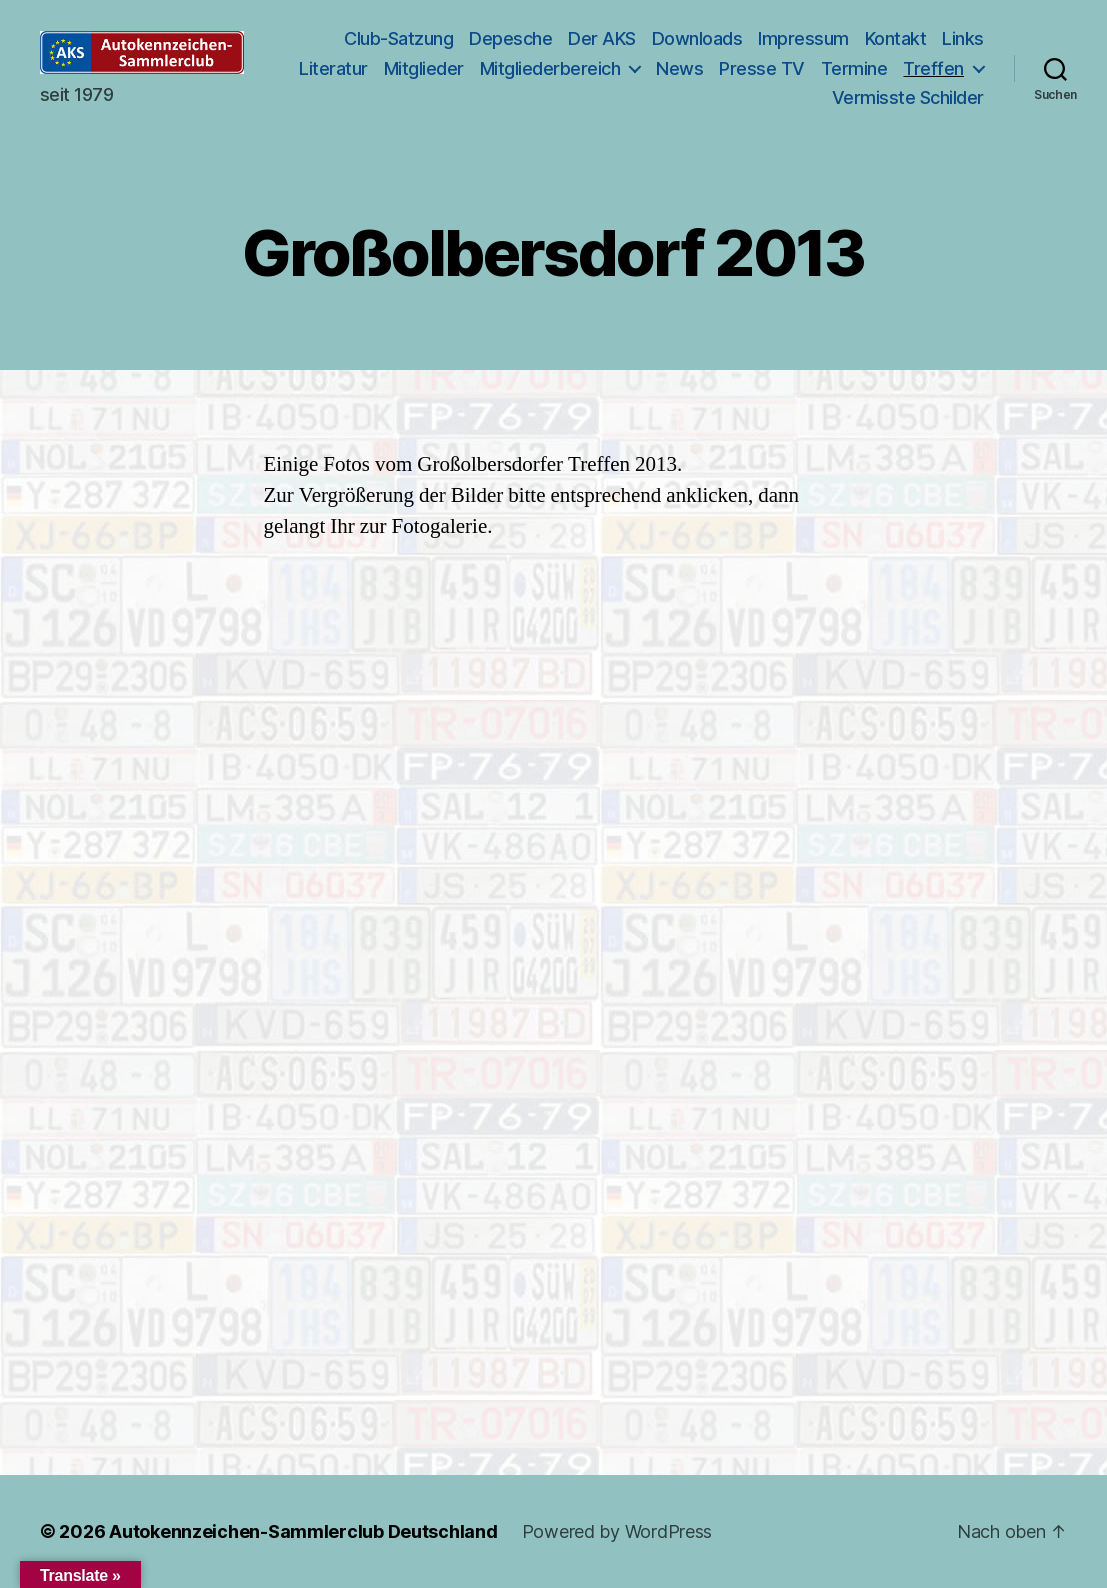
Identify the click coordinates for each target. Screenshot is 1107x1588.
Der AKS (602, 38)
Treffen (765, 97)
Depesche (510, 38)
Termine (950, 68)
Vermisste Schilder (908, 97)
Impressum (803, 38)
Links (963, 38)
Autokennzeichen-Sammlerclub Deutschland (303, 1531)
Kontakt (896, 38)
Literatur (430, 68)
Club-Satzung (398, 38)
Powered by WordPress (617, 1531)
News (776, 68)
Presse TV (859, 68)
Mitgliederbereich (646, 68)
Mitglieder (520, 68)
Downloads (697, 38)
